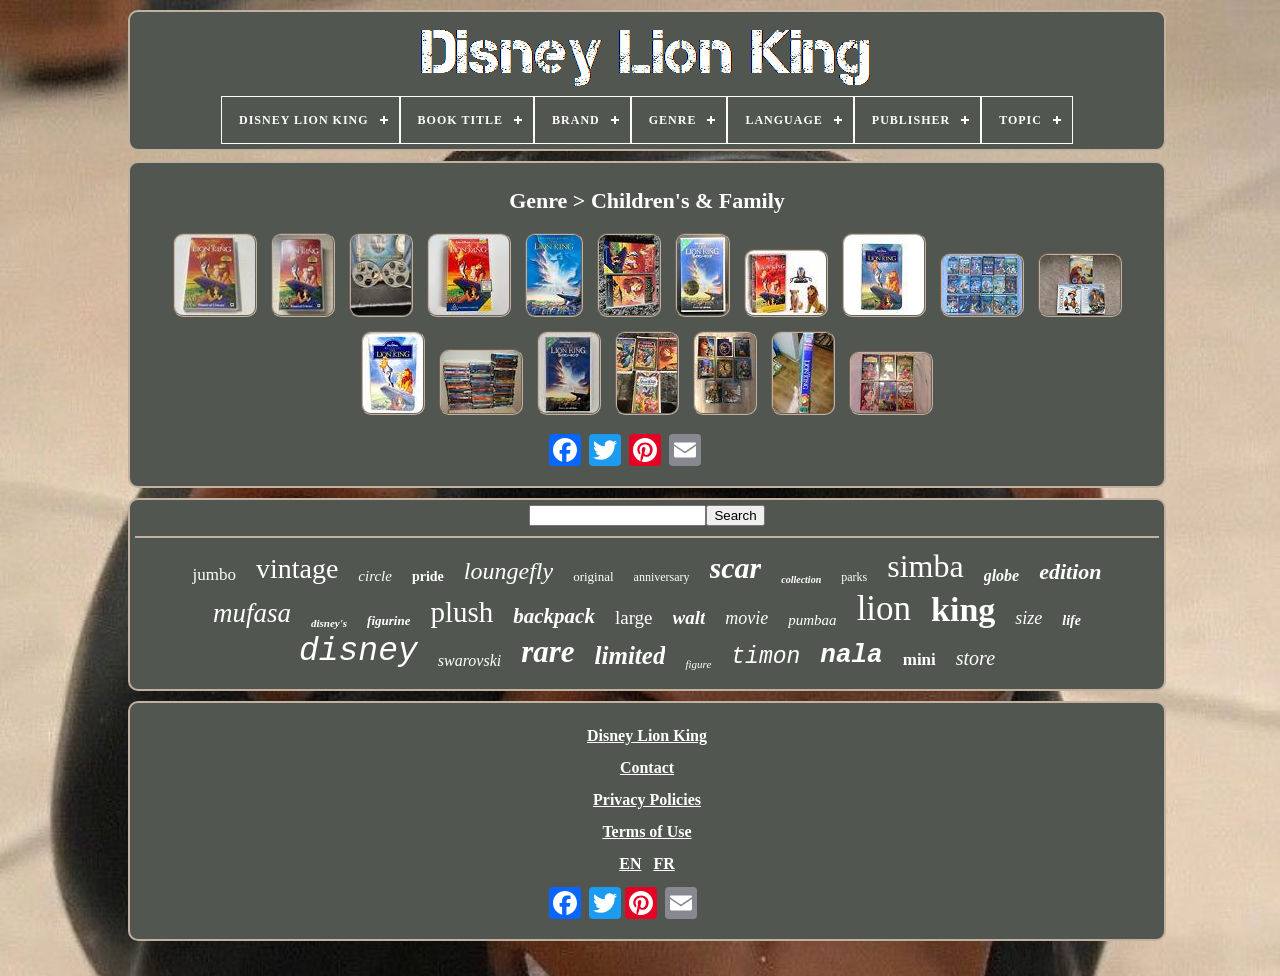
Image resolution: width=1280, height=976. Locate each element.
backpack (554, 616)
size (1028, 618)
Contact (647, 767)
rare (547, 651)
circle (375, 576)
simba (925, 566)
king (963, 609)
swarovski (469, 660)
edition (1070, 571)
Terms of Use (646, 831)
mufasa (252, 613)
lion (884, 608)
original (593, 576)
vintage (297, 568)
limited (630, 655)
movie (746, 618)
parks (854, 577)
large (634, 617)
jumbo (213, 574)
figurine (388, 620)
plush (461, 612)
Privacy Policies (647, 799)
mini (919, 659)
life (1071, 620)
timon (765, 657)
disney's (329, 623)
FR (663, 863)
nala (851, 655)
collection (801, 579)
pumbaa (812, 620)
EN (630, 863)
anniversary (662, 577)
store (975, 658)
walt (689, 617)
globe (1002, 575)
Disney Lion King (647, 735)
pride (428, 576)
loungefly (508, 571)
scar (736, 567)
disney (358, 651)
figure (698, 664)
